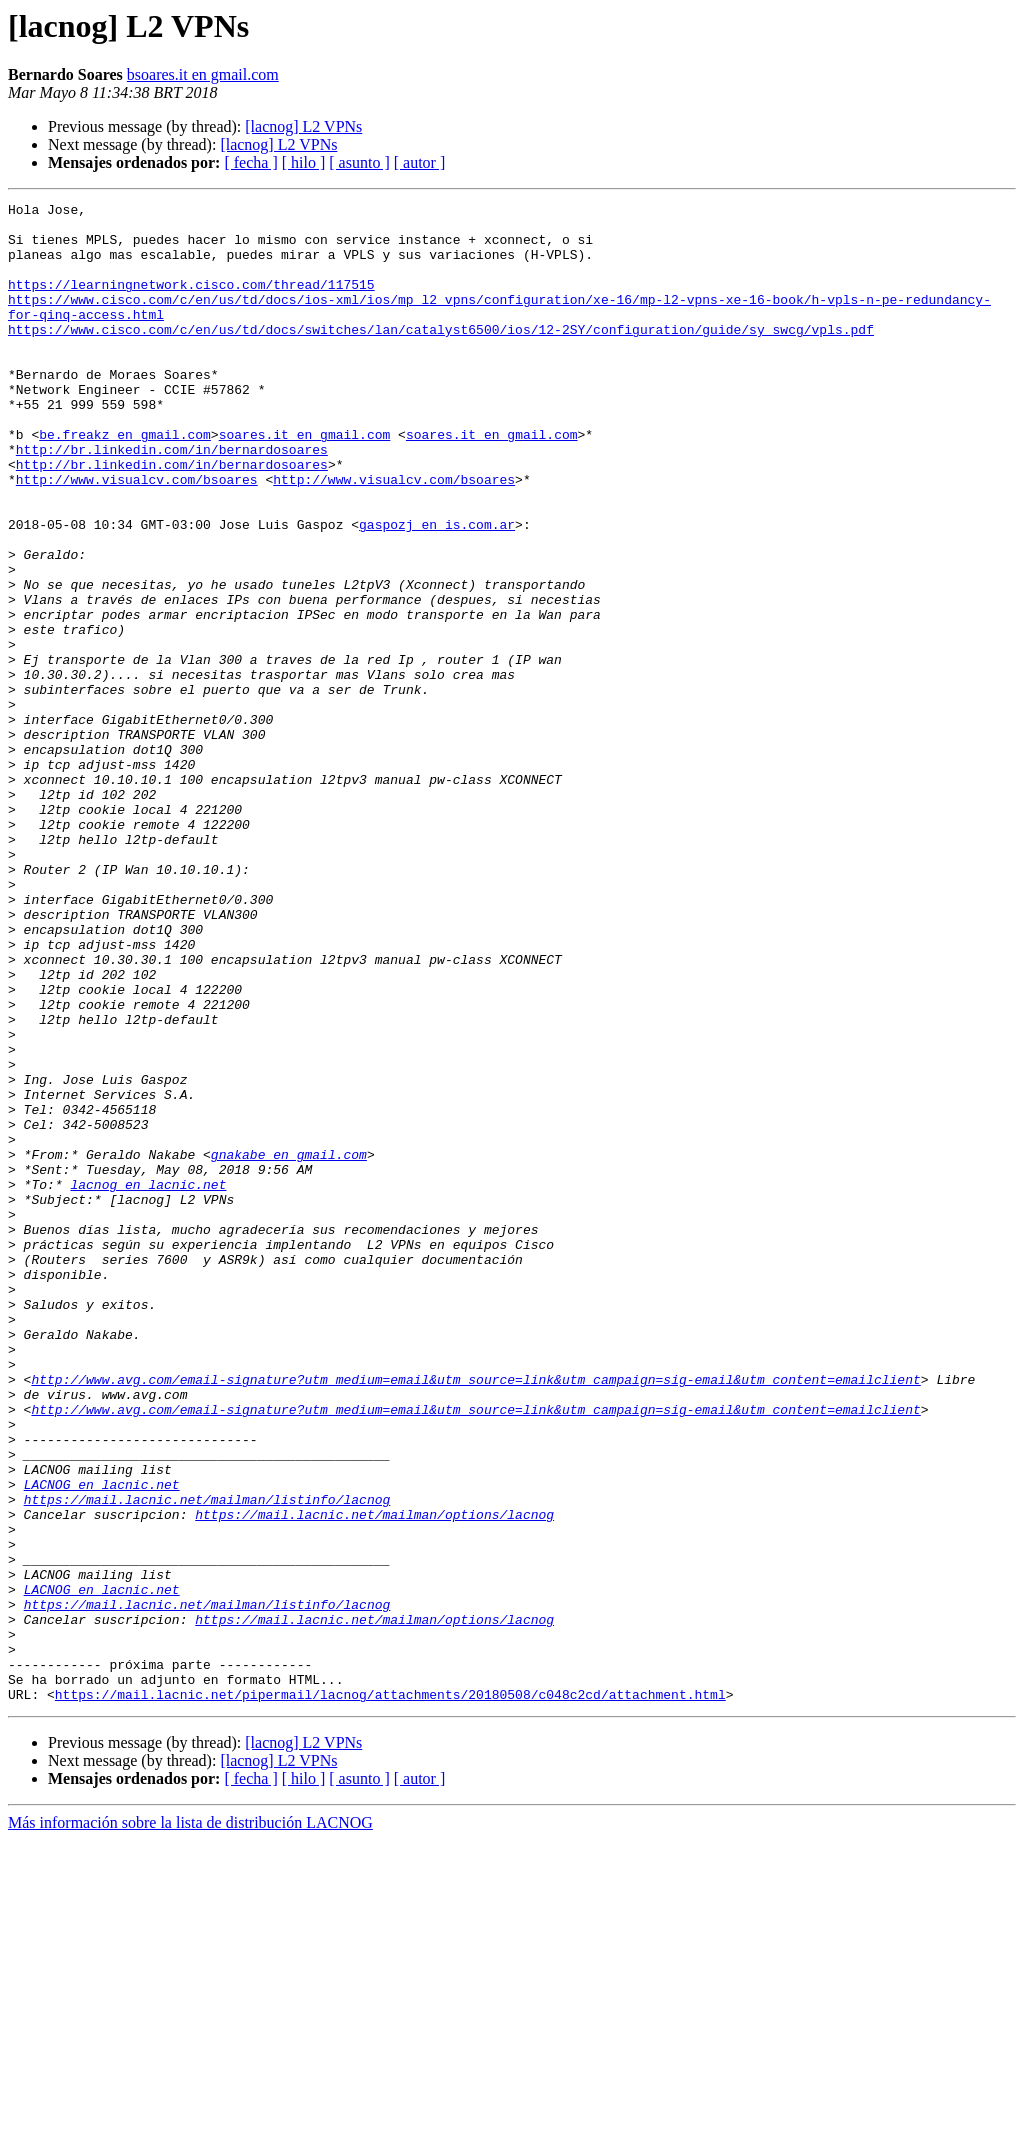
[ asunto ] (359, 162)
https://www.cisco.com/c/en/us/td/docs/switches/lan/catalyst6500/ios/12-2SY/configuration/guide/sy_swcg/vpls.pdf (441, 356)
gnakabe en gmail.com (289, 1346)
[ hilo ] (304, 162)
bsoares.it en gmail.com (203, 74)
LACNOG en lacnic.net (102, 1742)
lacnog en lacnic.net (148, 1382)
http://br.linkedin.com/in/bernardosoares (172, 500)
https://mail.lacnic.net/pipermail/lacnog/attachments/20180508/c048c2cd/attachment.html (390, 1994)
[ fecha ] (250, 162)
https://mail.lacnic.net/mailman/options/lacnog (374, 1778)
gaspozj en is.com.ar (437, 590)
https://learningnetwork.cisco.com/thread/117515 (191, 302)
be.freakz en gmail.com (125, 482)
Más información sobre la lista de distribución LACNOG (190, 2122)
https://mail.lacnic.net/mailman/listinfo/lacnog (207, 1760)
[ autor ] (420, 162)
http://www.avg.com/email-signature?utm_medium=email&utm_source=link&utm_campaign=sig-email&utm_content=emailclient (475, 1616)
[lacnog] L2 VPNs (303, 126)
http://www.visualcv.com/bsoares (137, 536)
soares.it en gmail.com (305, 482)
